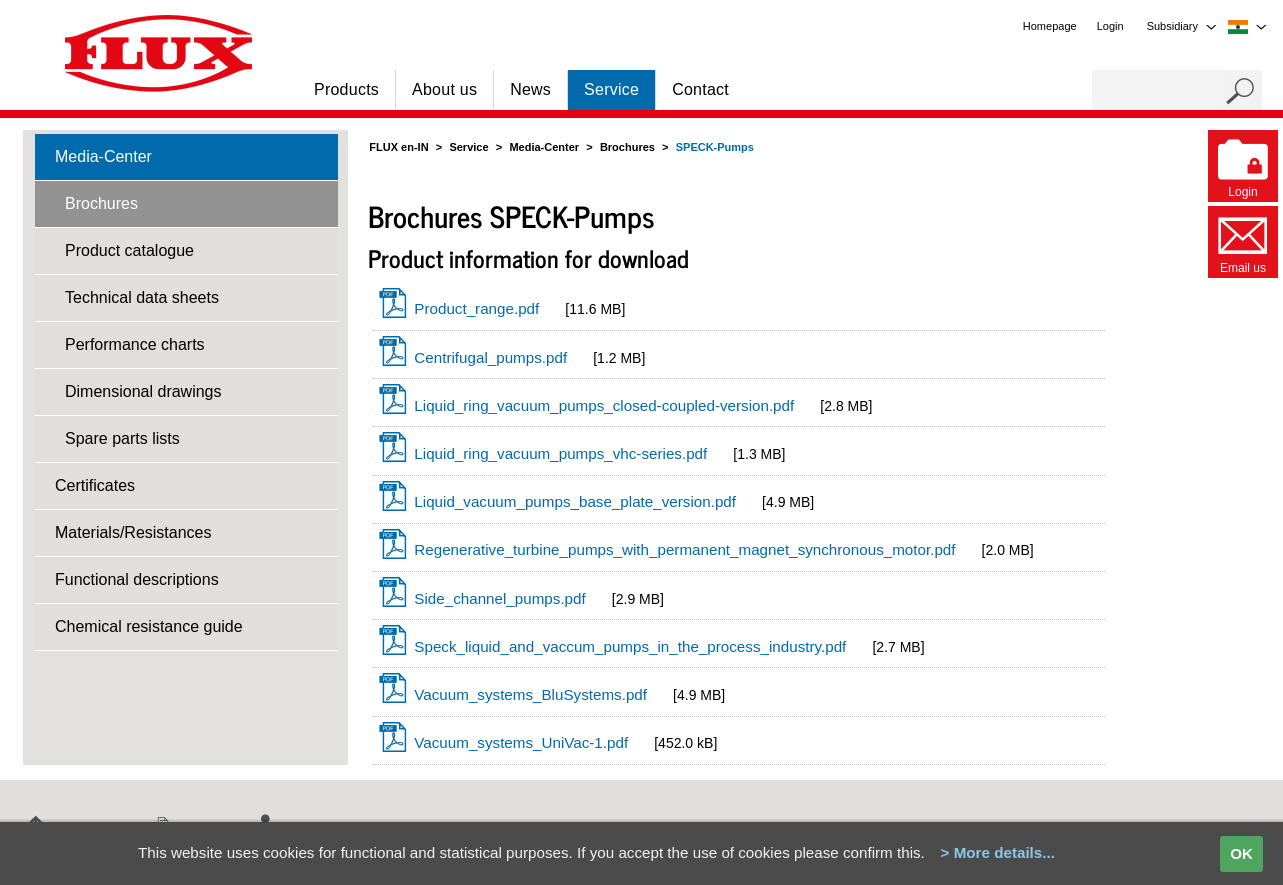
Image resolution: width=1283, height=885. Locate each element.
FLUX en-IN (398, 147)
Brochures (101, 203)
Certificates (95, 485)
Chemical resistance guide (149, 626)
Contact (700, 89)
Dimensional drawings (143, 391)
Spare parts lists (122, 438)
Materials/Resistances (133, 532)
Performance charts (135, 344)
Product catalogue (129, 250)
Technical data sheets (142, 297)
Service (611, 89)
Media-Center (103, 156)
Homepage (1050, 26)
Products (346, 89)
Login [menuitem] (1110, 26)
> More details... (998, 852)
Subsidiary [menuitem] (1172, 26)
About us (444, 89)
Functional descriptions (137, 579)
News (530, 89)
